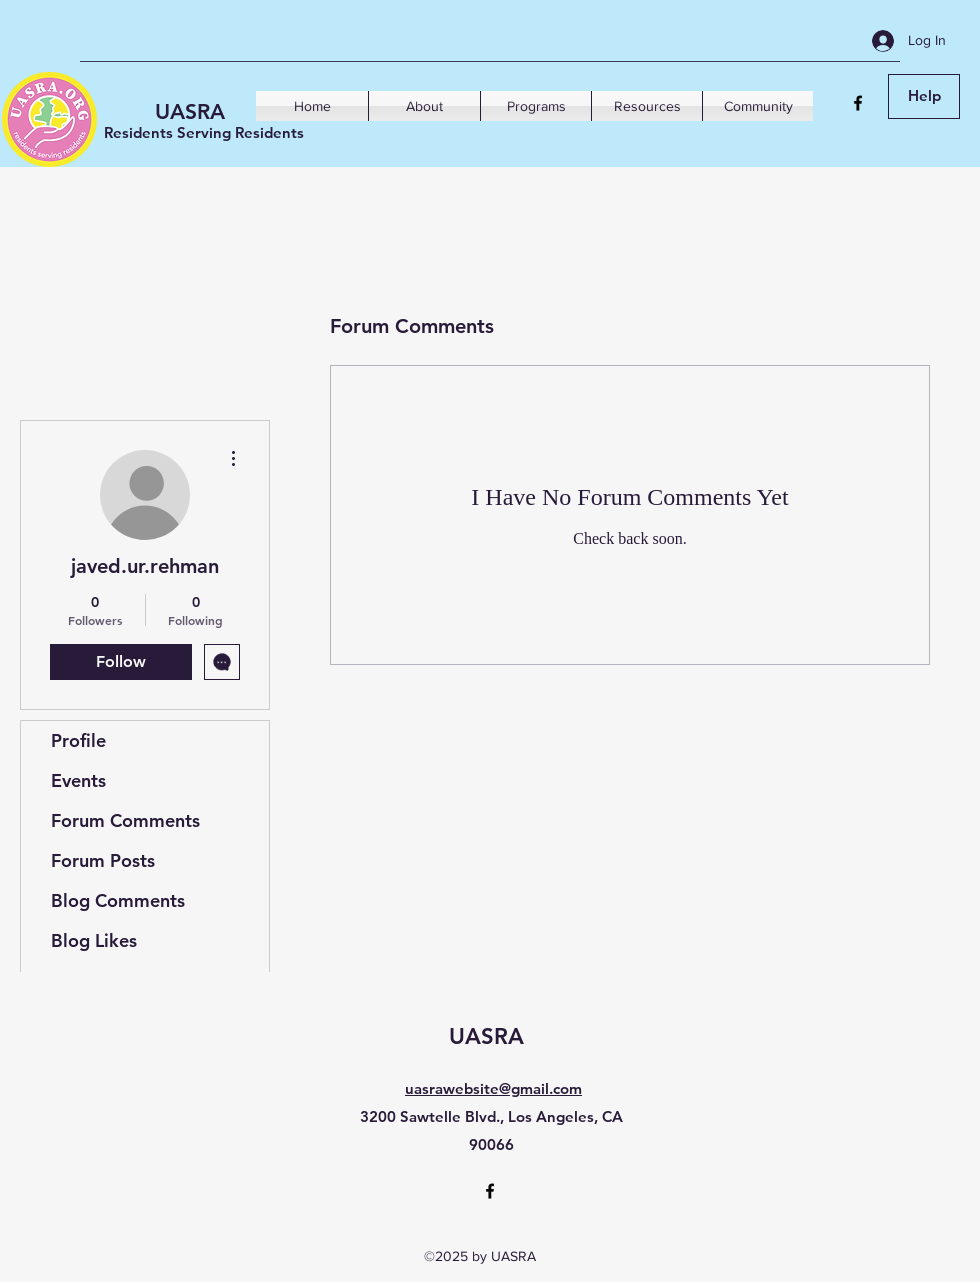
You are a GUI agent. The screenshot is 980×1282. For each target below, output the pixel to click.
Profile (78, 740)
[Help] (924, 96)
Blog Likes (94, 940)
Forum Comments (125, 820)
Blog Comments (118, 900)
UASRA (190, 111)
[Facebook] (858, 103)
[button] (424, 106)
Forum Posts (103, 860)
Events (78, 780)
